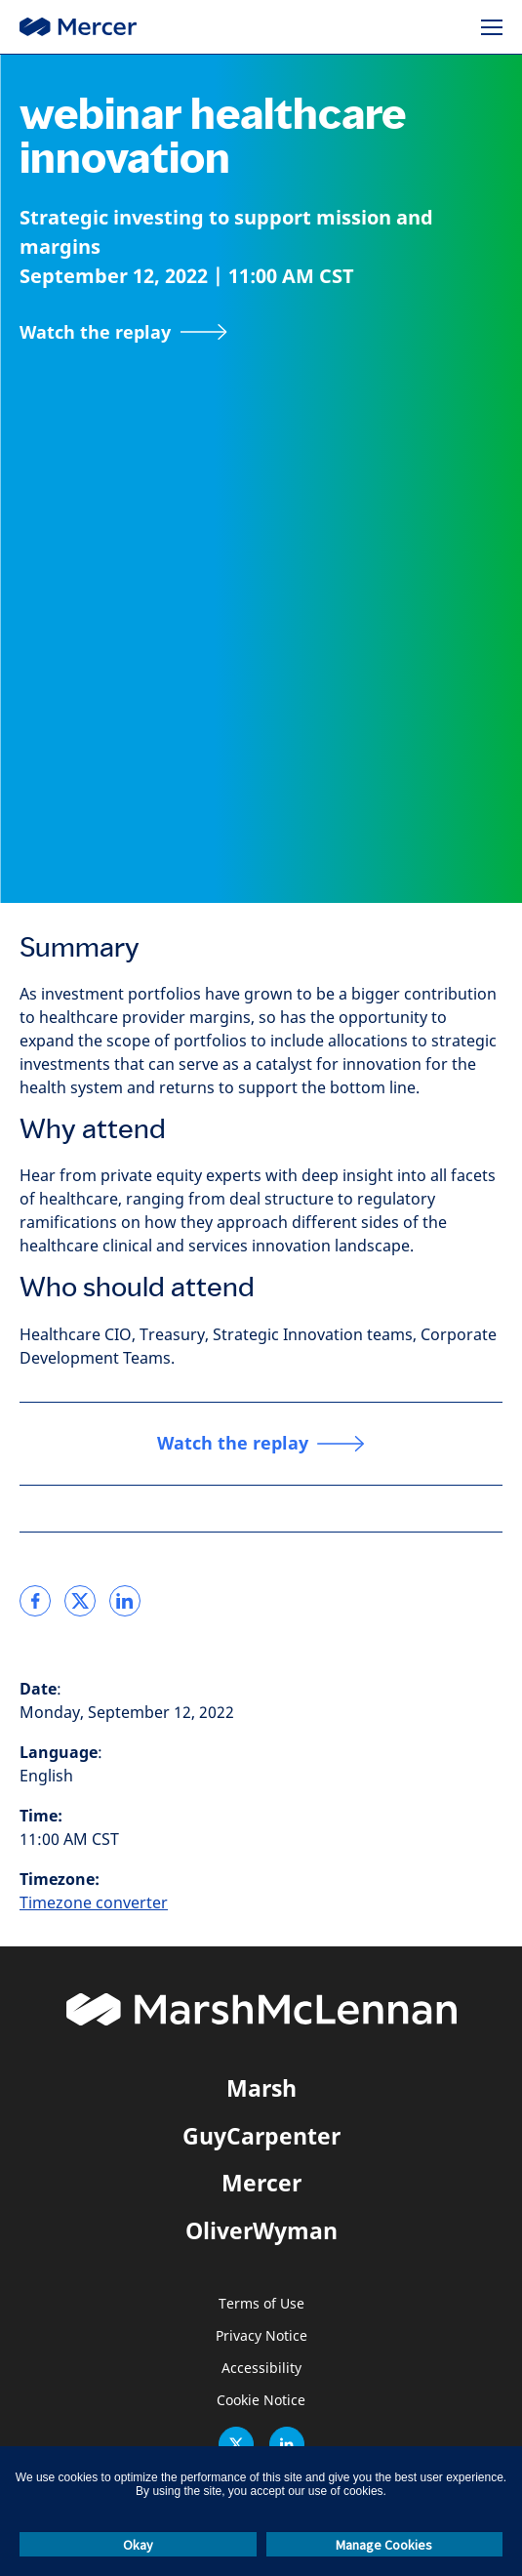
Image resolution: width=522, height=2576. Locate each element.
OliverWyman (261, 2230)
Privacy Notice (261, 2336)
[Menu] (491, 27)
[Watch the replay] (123, 331)
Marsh (261, 2088)
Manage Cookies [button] (384, 2545)
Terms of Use (261, 2304)
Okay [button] (138, 2545)
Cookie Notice (261, 2401)
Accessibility (261, 2368)
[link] (35, 1600)
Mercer (261, 2182)
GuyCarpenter (261, 2135)
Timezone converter (94, 1903)
